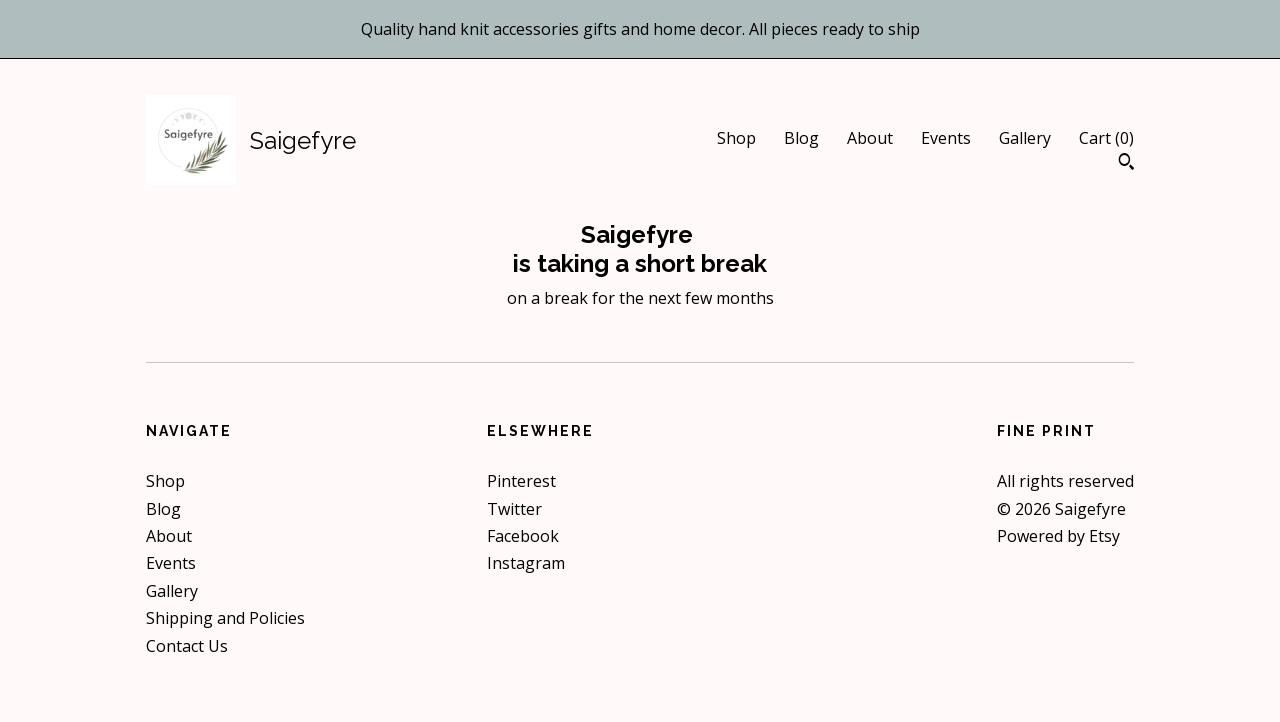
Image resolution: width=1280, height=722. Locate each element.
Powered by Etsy (1058, 536)
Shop (736, 138)
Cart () (1106, 138)
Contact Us (187, 646)
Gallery (1025, 138)
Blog (801, 138)
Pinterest (521, 481)
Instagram (526, 563)
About (870, 138)
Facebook (523, 536)
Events (946, 138)
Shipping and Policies (225, 618)
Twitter (514, 509)
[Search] (1126, 164)
